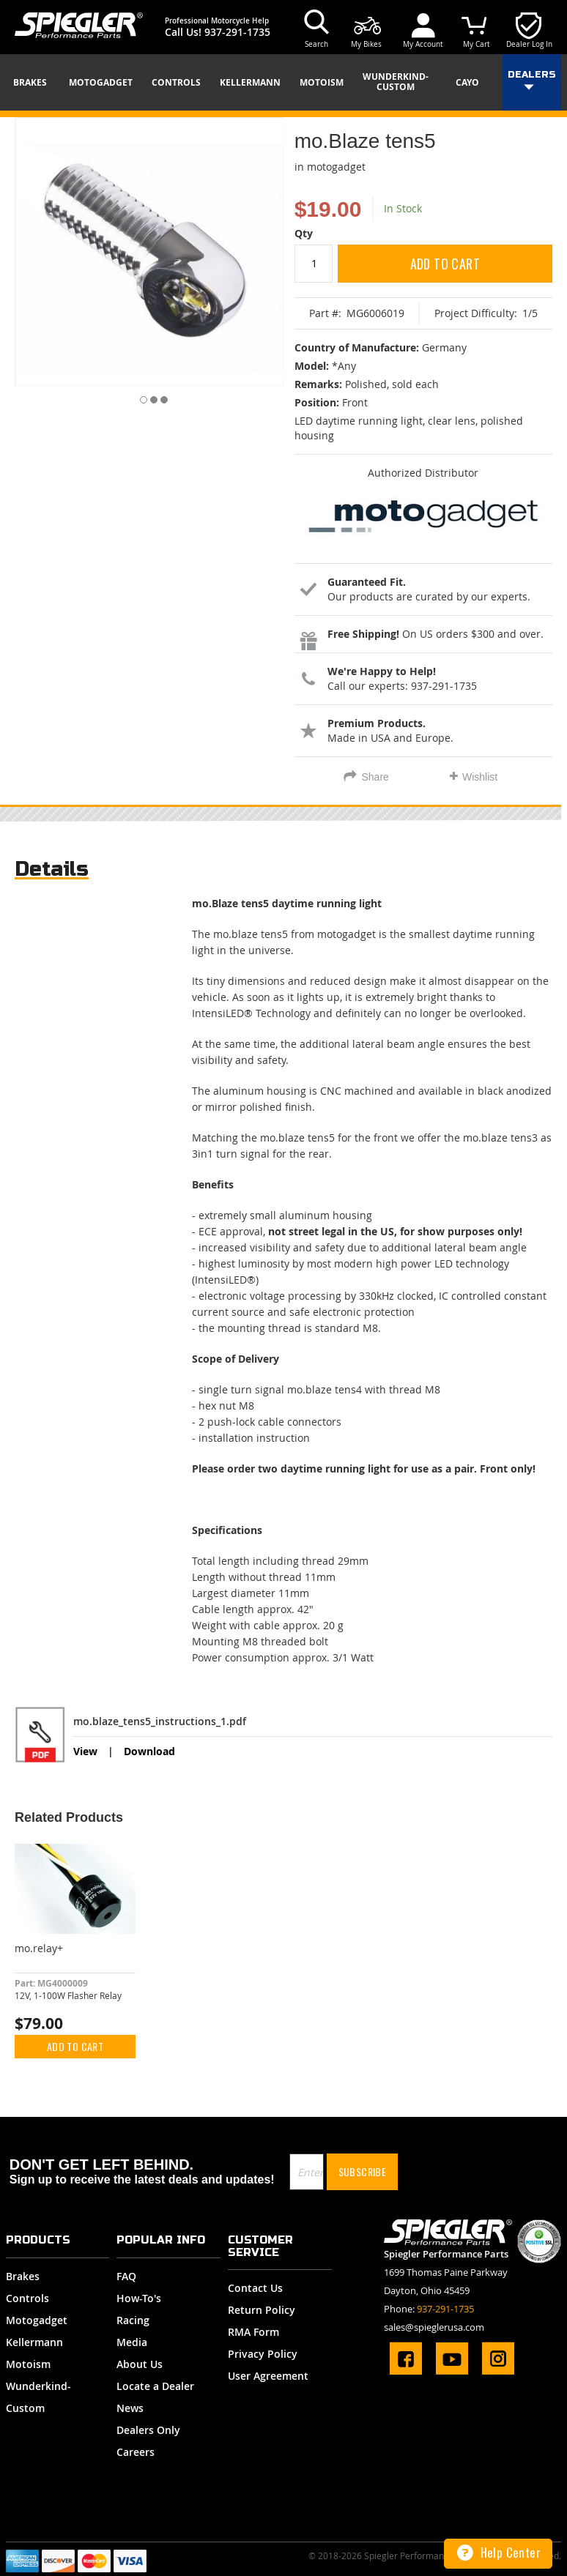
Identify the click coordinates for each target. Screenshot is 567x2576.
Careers (135, 2452)
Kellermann (34, 2342)
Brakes (23, 2276)
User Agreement (268, 2376)
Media (131, 2342)
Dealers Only (148, 2430)
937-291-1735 (237, 32)
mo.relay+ (39, 1948)
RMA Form (253, 2332)
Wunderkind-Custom (38, 2397)
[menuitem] (35, 83)
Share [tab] (374, 777)
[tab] (52, 872)
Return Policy (261, 2310)
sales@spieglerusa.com (434, 2327)
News (130, 2408)
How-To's (138, 2298)
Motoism (28, 2364)
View (85, 1751)
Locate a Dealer (155, 2386)
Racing (132, 2320)
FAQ (126, 2276)
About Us (139, 2364)
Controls (27, 2298)
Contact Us (255, 2288)
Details (52, 868)
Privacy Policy (262, 2354)
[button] (139, 397)
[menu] (283, 82)
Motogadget (36, 2320)
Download (149, 1751)
